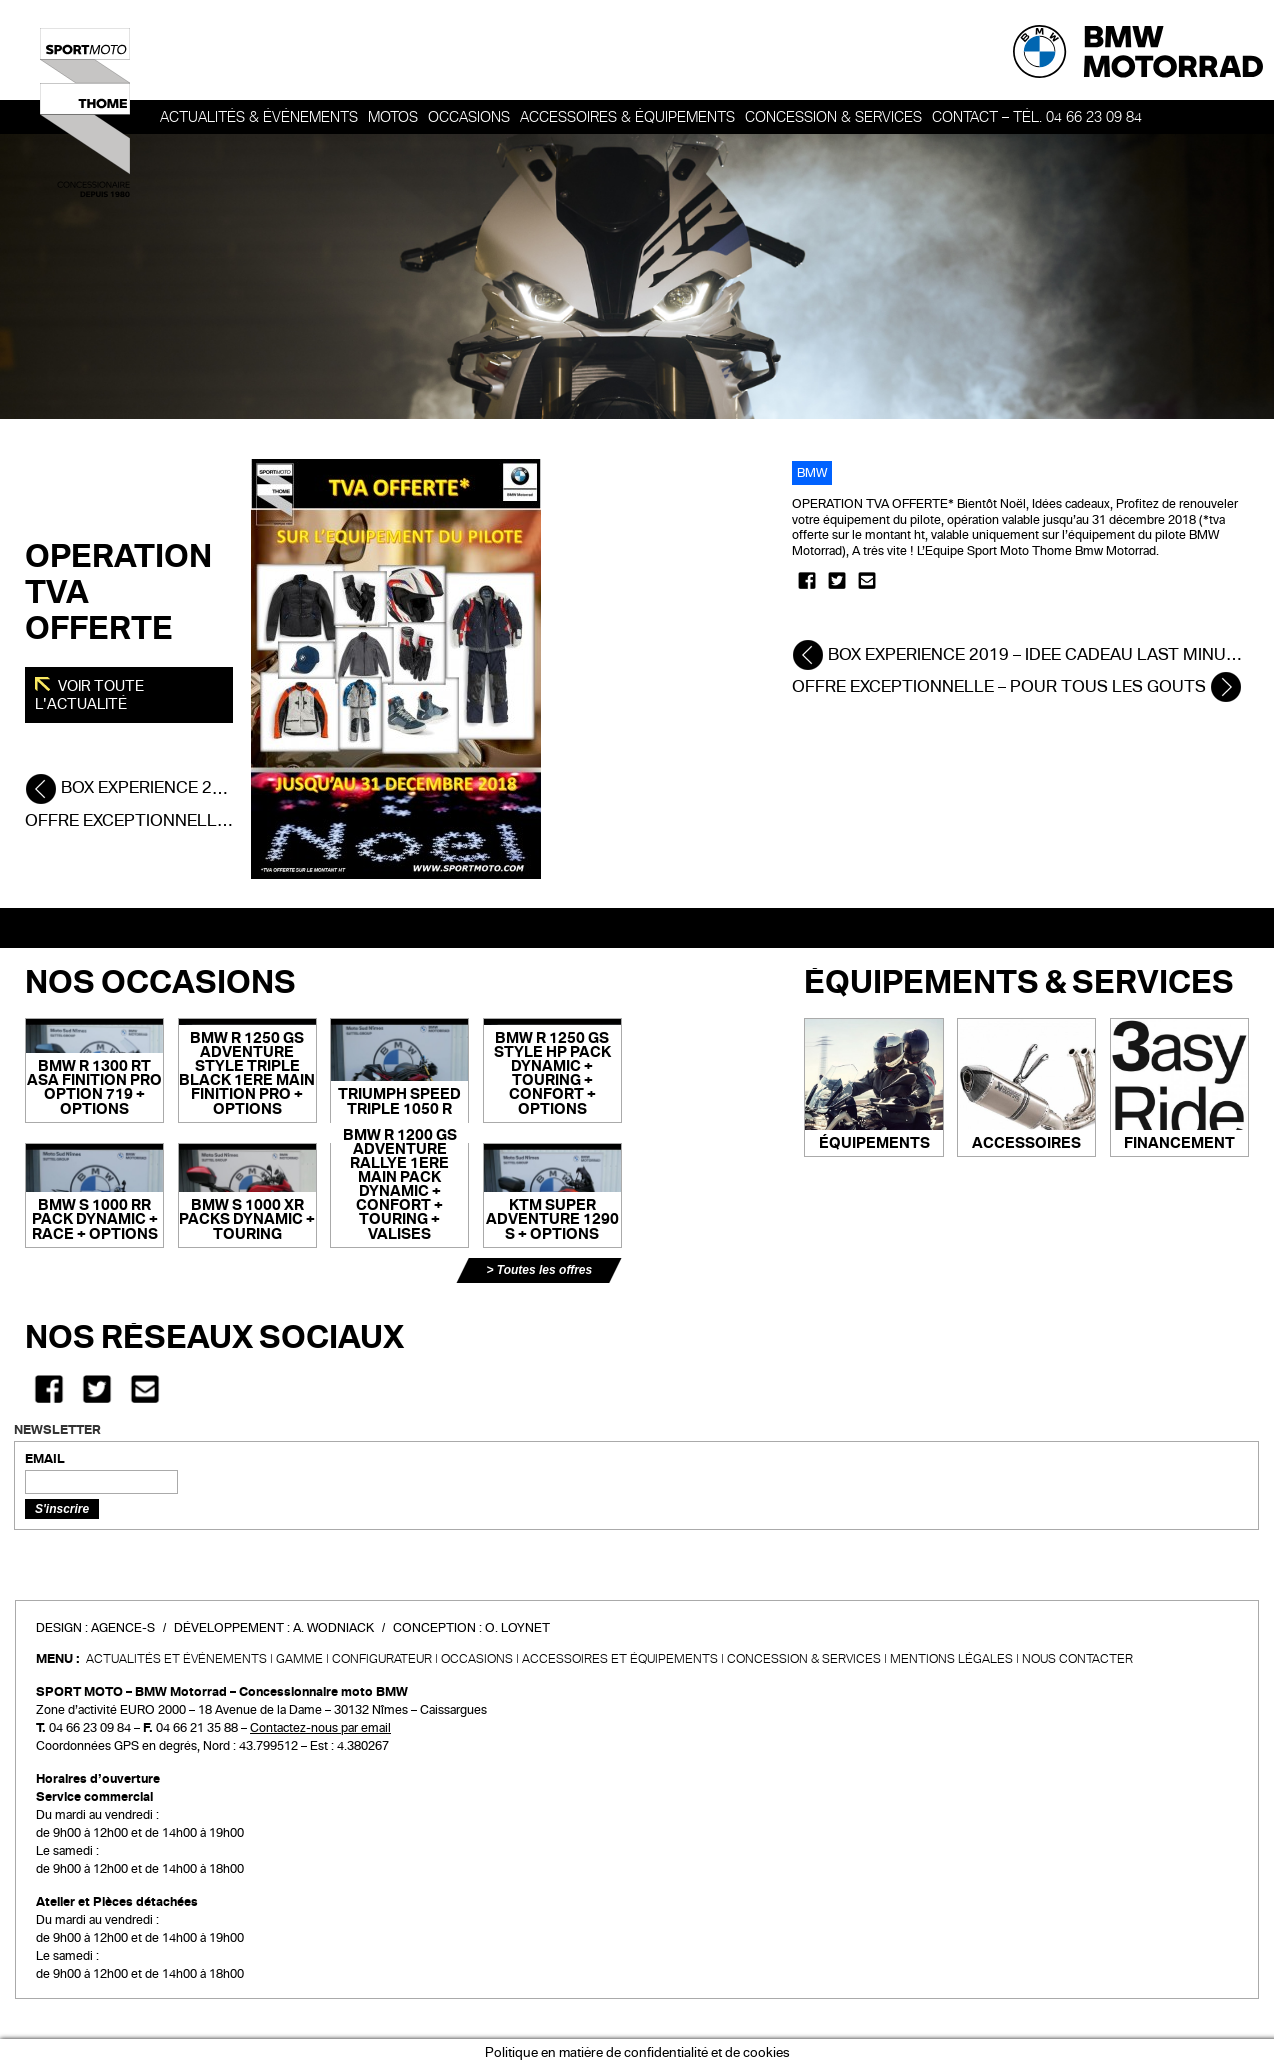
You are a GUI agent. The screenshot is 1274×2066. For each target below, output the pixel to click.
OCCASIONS (469, 117)
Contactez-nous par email (320, 1728)
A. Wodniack (333, 1628)
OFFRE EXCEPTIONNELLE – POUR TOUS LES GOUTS (1017, 686)
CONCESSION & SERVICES (804, 1659)
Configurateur (382, 1659)
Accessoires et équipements (620, 1659)
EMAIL (45, 1459)
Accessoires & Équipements (627, 117)
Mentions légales (951, 1659)
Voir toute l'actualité (89, 695)
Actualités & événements (259, 117)
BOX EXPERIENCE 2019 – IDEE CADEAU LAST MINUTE (1019, 654)
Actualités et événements (176, 1659)
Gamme (299, 1659)
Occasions (477, 1659)
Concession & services (833, 117)
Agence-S (123, 1628)
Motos (393, 117)
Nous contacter (1077, 1659)
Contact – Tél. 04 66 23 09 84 (1037, 117)
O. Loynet (517, 1628)
